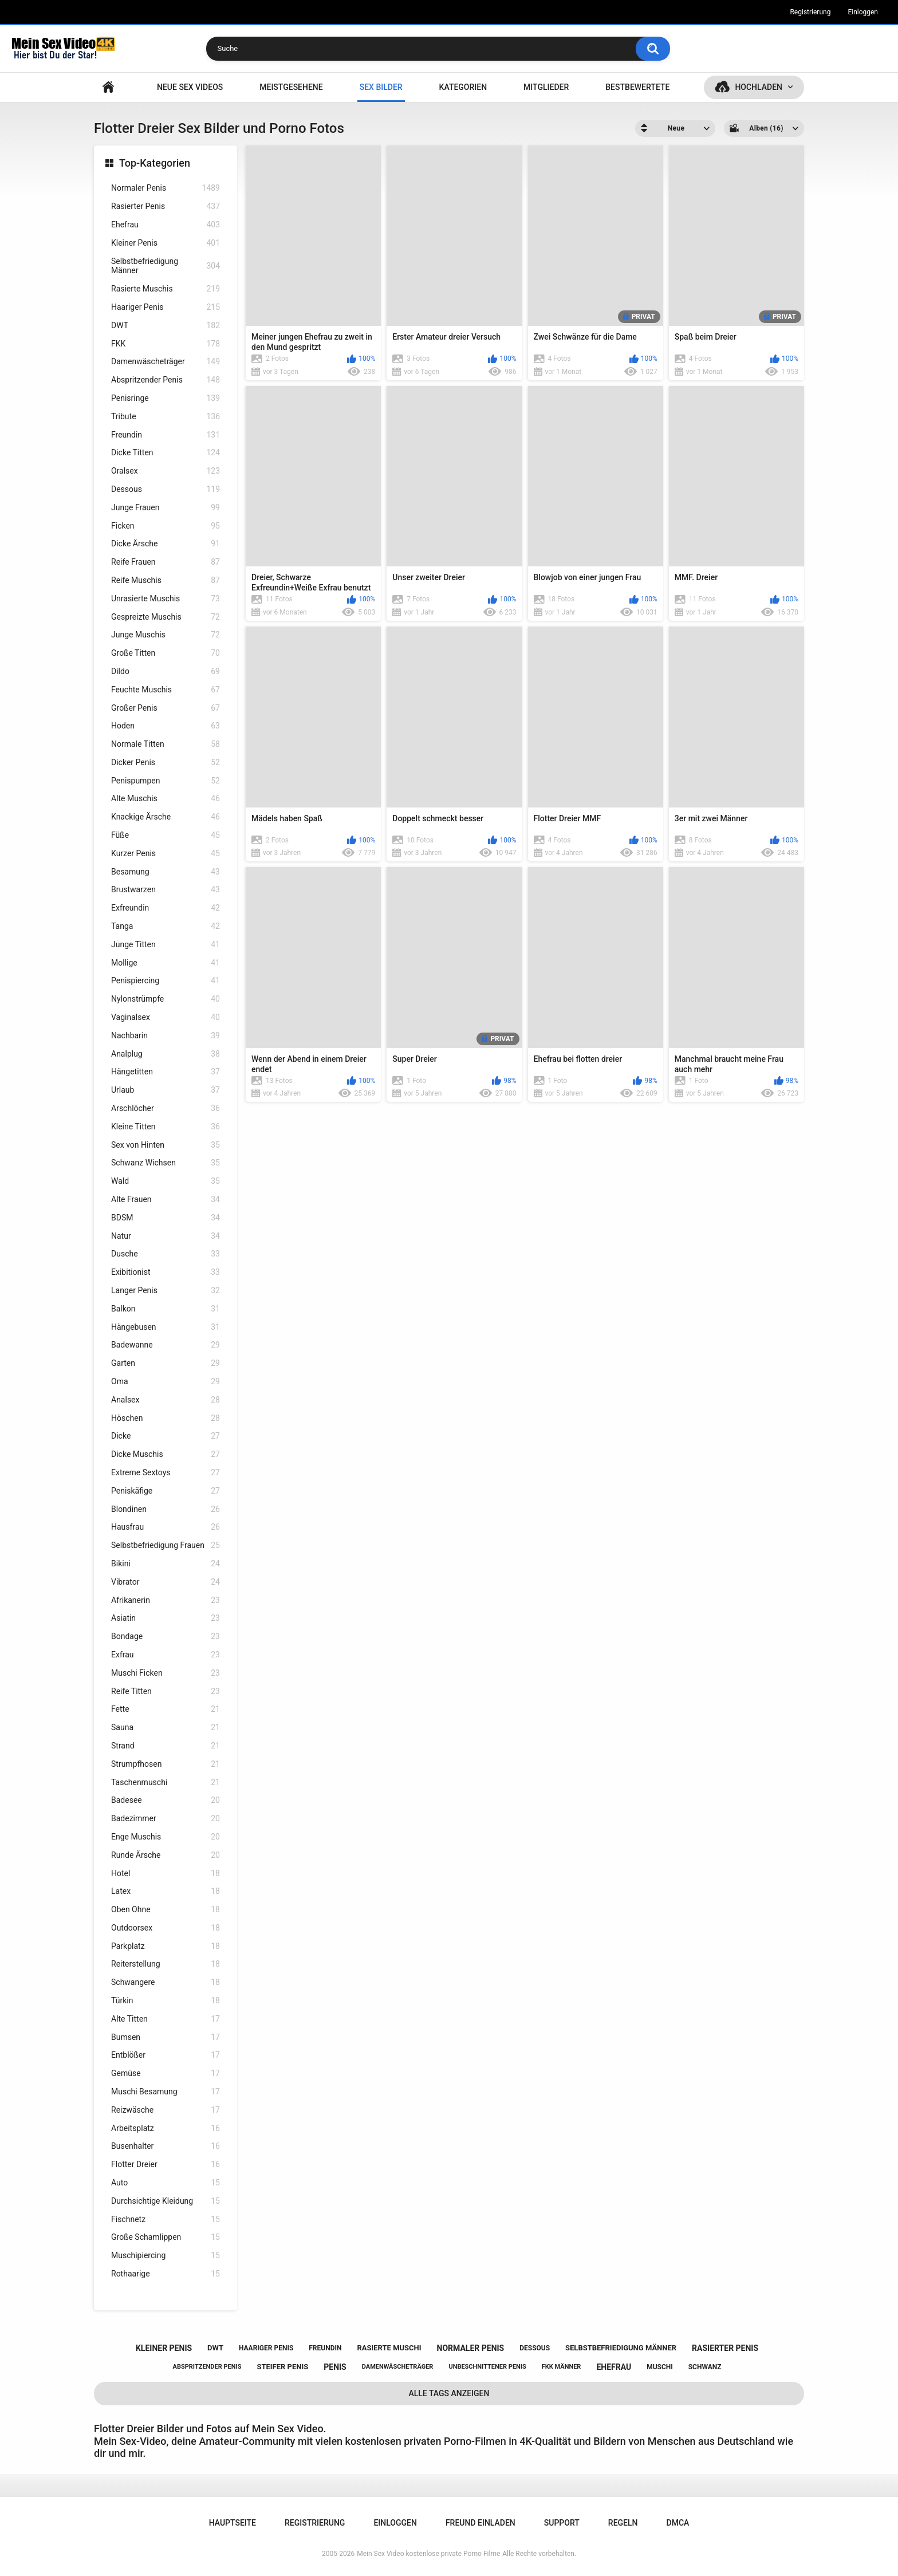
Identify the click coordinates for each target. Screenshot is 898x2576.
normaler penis (471, 2348)
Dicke (165, 1436)
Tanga (165, 926)
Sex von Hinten (165, 1145)
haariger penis (266, 2348)
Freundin (165, 435)
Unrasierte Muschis (165, 599)
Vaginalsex (165, 1017)
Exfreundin (165, 908)
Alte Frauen (165, 1199)
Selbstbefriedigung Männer (165, 266)
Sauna (165, 1727)
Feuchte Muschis (165, 690)
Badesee (165, 1800)
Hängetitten (165, 1072)
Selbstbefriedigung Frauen (165, 1545)
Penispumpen (165, 781)
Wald (165, 1181)
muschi (660, 2367)
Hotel (165, 1873)
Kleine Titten (165, 1127)
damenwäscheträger (398, 2366)
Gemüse (165, 2073)
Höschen (165, 1418)
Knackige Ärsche (165, 817)
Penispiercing (165, 981)
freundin (325, 2348)
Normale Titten (165, 744)
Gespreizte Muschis (165, 617)
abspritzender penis (207, 2366)
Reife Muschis (165, 580)
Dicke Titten (165, 453)
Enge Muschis (165, 1837)
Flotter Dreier (165, 2164)
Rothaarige (165, 2274)
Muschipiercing (165, 2255)
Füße (165, 835)
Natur (165, 1236)
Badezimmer (165, 1818)
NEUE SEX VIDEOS (190, 87)
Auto (165, 2183)
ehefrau (613, 2367)
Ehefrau (165, 225)
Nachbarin (165, 1036)
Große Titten (165, 653)
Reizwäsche (165, 2110)
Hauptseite (108, 87)
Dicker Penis (165, 762)
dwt (215, 2347)
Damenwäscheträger (165, 362)
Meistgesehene (290, 87)
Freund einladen (480, 2522)
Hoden (165, 726)
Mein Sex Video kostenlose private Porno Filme (428, 2554)
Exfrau (165, 1655)
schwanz (705, 2367)
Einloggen (863, 12)
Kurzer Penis (165, 853)
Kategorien (463, 87)
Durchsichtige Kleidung (165, 2201)
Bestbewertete (637, 87)
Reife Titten (165, 1691)
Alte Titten (165, 2019)
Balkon (165, 1309)
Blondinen (165, 1509)
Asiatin (165, 1618)
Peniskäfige (165, 1491)
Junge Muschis (165, 635)
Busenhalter (165, 2146)
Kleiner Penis (165, 243)
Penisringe (165, 398)
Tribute (165, 417)
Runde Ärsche (165, 1855)
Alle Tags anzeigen (449, 2393)
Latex (165, 1891)
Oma (165, 1382)
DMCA (678, 2522)
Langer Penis (165, 1290)
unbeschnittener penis (487, 2366)
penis (335, 2367)
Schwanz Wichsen (165, 1163)
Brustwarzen (165, 890)
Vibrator (165, 1582)
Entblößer (165, 2055)
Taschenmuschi (165, 1782)
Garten (165, 1363)
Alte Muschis (165, 798)
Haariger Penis (165, 307)
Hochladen (758, 87)
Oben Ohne (165, 1910)
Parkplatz (165, 1946)
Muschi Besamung (165, 2092)
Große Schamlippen (165, 2237)
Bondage (165, 1636)
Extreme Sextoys (165, 1473)
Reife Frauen (165, 562)
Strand (165, 1746)
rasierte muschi (389, 2347)
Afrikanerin (165, 1600)
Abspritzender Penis (165, 380)
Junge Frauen (165, 508)
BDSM (165, 1218)
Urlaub (165, 1090)
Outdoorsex (165, 1928)
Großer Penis (165, 708)
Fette (165, 1709)
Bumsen (165, 2037)
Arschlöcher (165, 1108)
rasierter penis (725, 2348)
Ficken (165, 526)
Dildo (165, 671)
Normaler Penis (165, 188)
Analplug (165, 1054)
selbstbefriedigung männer (620, 2347)
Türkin (165, 2001)
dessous (534, 2348)
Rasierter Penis (165, 206)
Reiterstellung (165, 1964)
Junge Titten (165, 945)
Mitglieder (546, 87)
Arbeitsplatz (165, 2128)
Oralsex (165, 471)
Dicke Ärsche (165, 544)
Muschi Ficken (165, 1673)
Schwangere (165, 1982)
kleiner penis (164, 2348)
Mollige (165, 963)
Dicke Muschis (165, 1454)
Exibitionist (165, 1272)
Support (562, 2522)
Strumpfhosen (165, 1764)
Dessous (165, 489)
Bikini (165, 1564)
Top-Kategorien (154, 163)
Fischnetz (165, 2219)
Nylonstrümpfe (165, 999)
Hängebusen (165, 1327)
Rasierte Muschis (165, 289)
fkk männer (561, 2366)
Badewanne (165, 1345)
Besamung (165, 872)
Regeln (623, 2522)
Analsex (165, 1400)
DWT (165, 325)
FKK (165, 344)
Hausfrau (165, 1527)
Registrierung (810, 12)
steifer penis (282, 2366)
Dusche (165, 1254)
